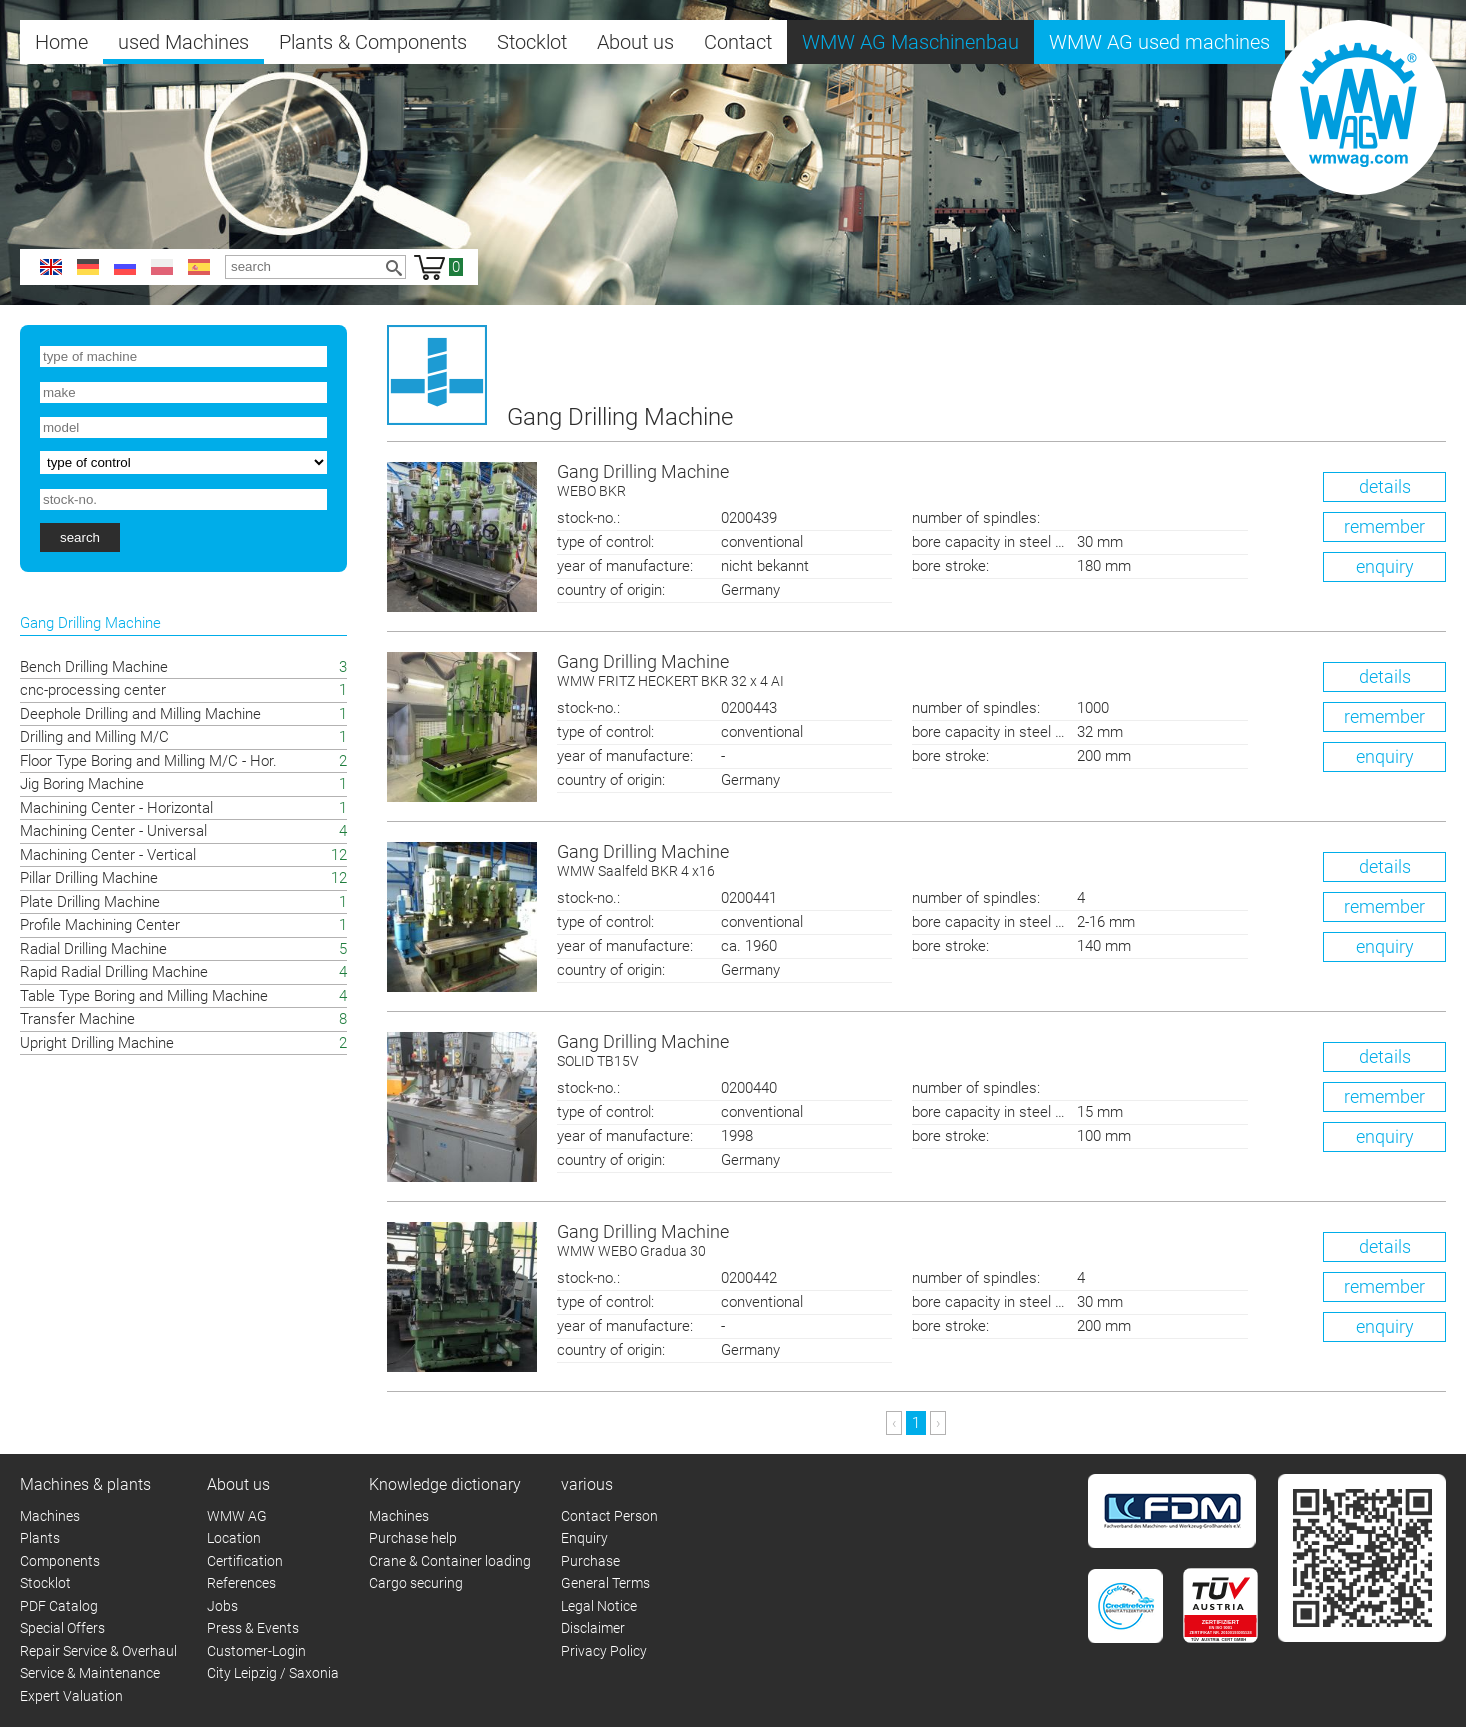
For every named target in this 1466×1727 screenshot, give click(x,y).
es (199, 267)
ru (125, 267)
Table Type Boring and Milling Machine (144, 996)
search (80, 537)
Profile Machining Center (100, 925)
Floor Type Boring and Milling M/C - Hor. (148, 761)
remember (1384, 526)
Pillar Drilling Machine (89, 878)
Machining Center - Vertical (108, 855)
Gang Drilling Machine (1002, 481)
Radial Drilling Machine (93, 949)
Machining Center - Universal (113, 831)
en (51, 267)
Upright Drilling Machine (97, 1043)
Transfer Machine (77, 1019)
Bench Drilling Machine (94, 667)
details (1385, 486)
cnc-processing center (93, 690)
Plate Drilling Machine (90, 902)
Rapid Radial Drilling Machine (114, 972)
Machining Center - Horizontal (116, 808)
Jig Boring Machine (82, 784)
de (88, 267)
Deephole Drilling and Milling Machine (140, 714)
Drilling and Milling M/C (94, 737)
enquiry (1385, 566)
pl (162, 267)
